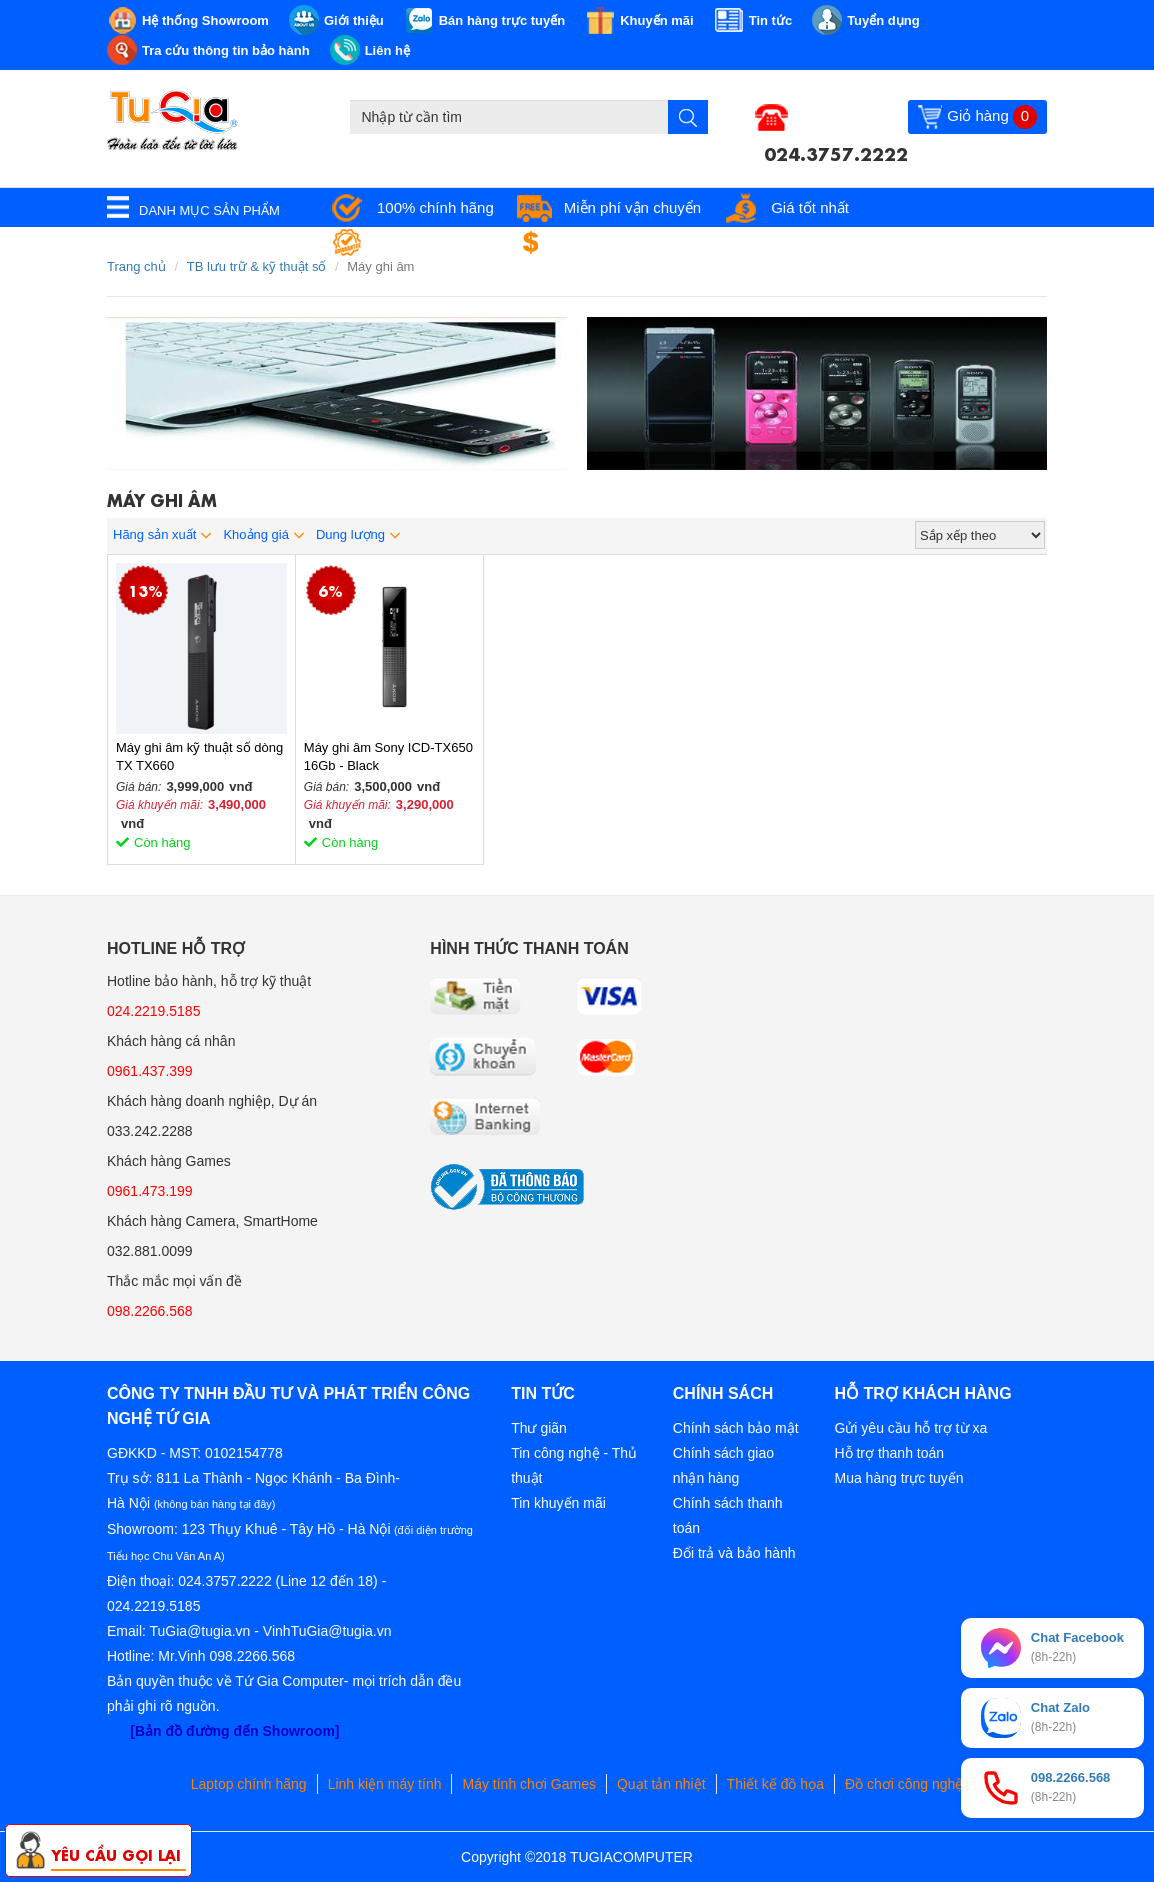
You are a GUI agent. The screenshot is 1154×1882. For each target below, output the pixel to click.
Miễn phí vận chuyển (632, 207)
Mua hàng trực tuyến (898, 1478)
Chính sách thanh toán (728, 1515)
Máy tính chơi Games (529, 1784)
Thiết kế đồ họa (775, 1784)
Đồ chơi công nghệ (904, 1784)
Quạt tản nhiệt (661, 1784)
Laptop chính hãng (249, 1784)
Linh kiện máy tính (385, 1784)
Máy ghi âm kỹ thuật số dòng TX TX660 (199, 756)
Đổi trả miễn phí (613, 242)
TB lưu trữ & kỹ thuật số (257, 266)
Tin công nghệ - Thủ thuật (574, 1465)
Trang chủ (136, 266)
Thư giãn (539, 1428)
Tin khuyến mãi (558, 1503)
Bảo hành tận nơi (433, 242)
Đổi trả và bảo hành (734, 1553)
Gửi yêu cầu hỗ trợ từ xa (910, 1428)
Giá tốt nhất (810, 207)
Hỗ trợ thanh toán (889, 1453)
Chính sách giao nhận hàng (723, 1465)
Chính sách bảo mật (736, 1428)
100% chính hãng (435, 207)
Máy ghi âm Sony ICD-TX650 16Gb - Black (388, 756)
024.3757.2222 (836, 152)
